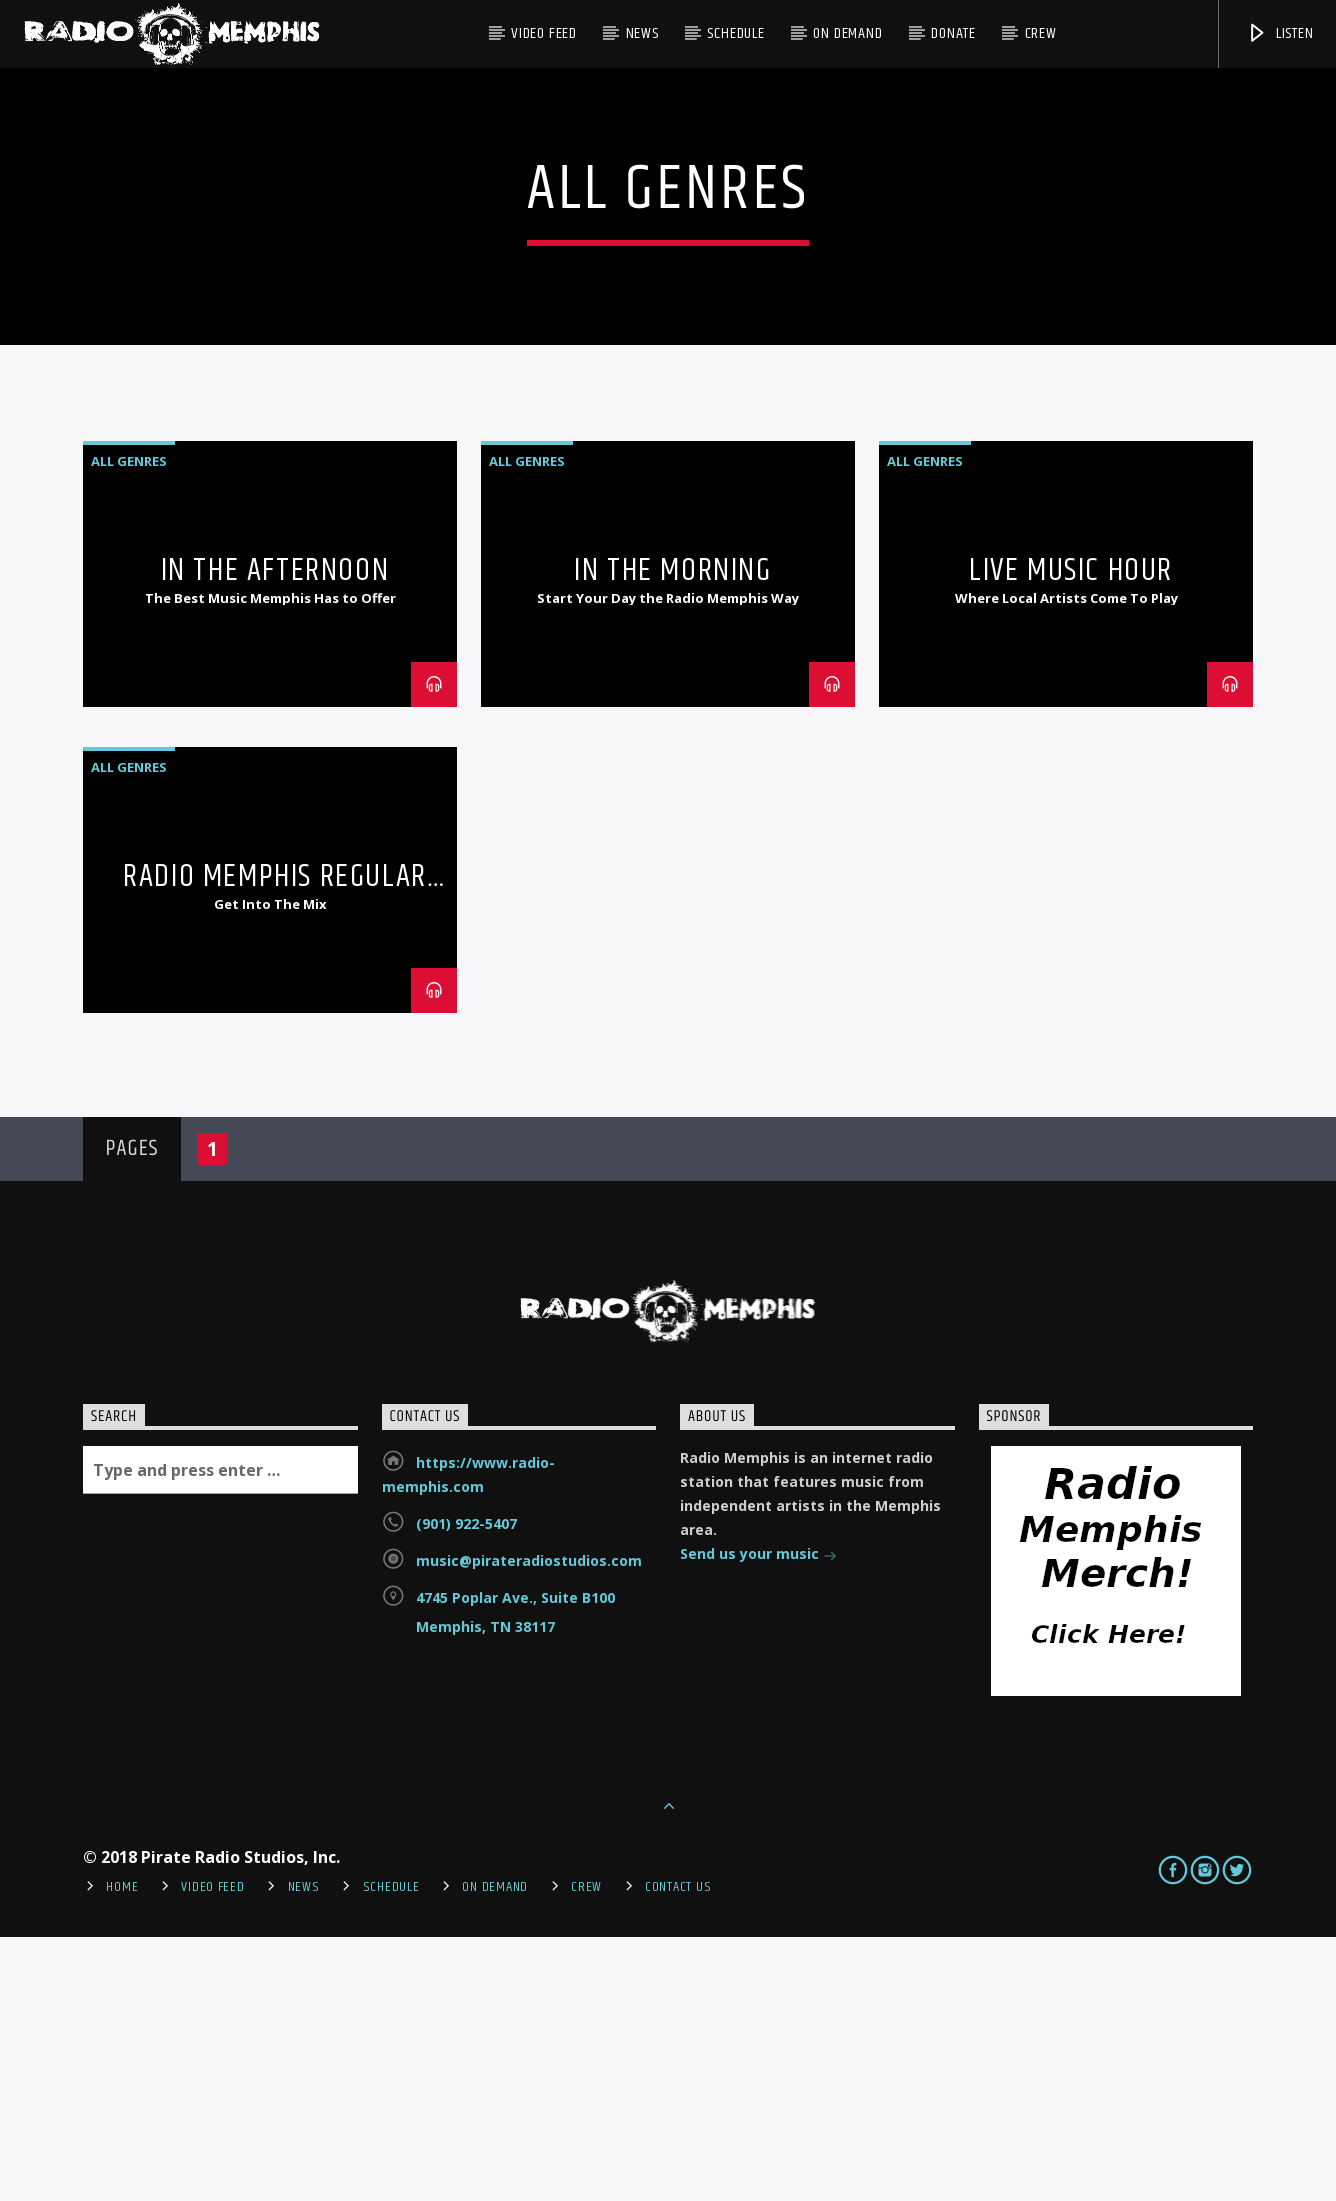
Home (122, 2151)
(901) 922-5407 (466, 1787)
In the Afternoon (275, 834)
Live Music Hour (1071, 834)
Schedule (735, 33)
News (642, 33)
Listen (1280, 33)
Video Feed (544, 33)
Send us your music (758, 1819)
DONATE (953, 33)
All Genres (129, 725)
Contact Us (678, 2151)
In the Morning (672, 834)
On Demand (847, 33)
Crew (1041, 33)
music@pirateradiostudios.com (529, 1824)
